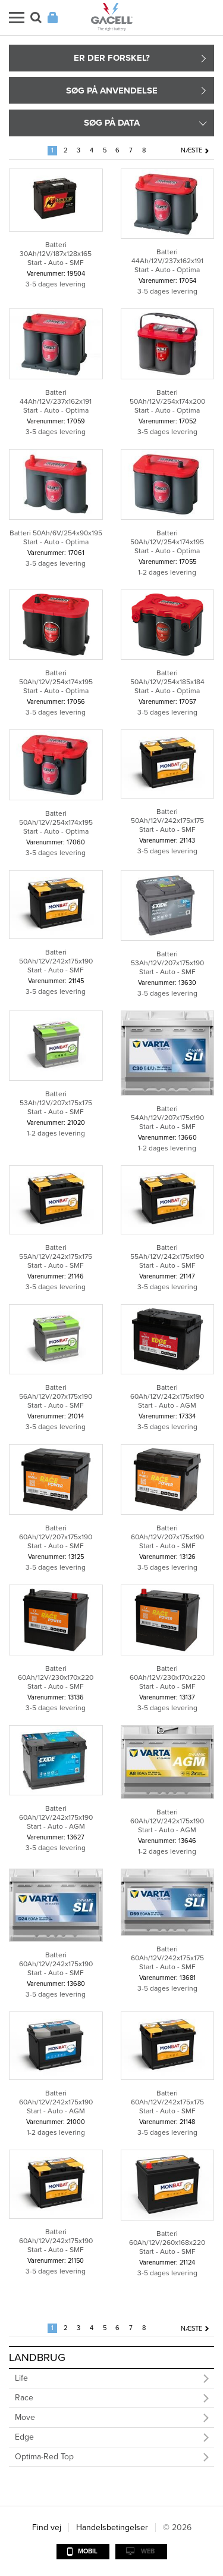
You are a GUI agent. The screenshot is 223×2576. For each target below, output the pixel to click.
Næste (191, 150)
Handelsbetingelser (112, 2527)
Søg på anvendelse (112, 90)
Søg (36, 17)
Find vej (46, 2527)
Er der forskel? (112, 57)
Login (53, 17)
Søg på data (112, 122)
